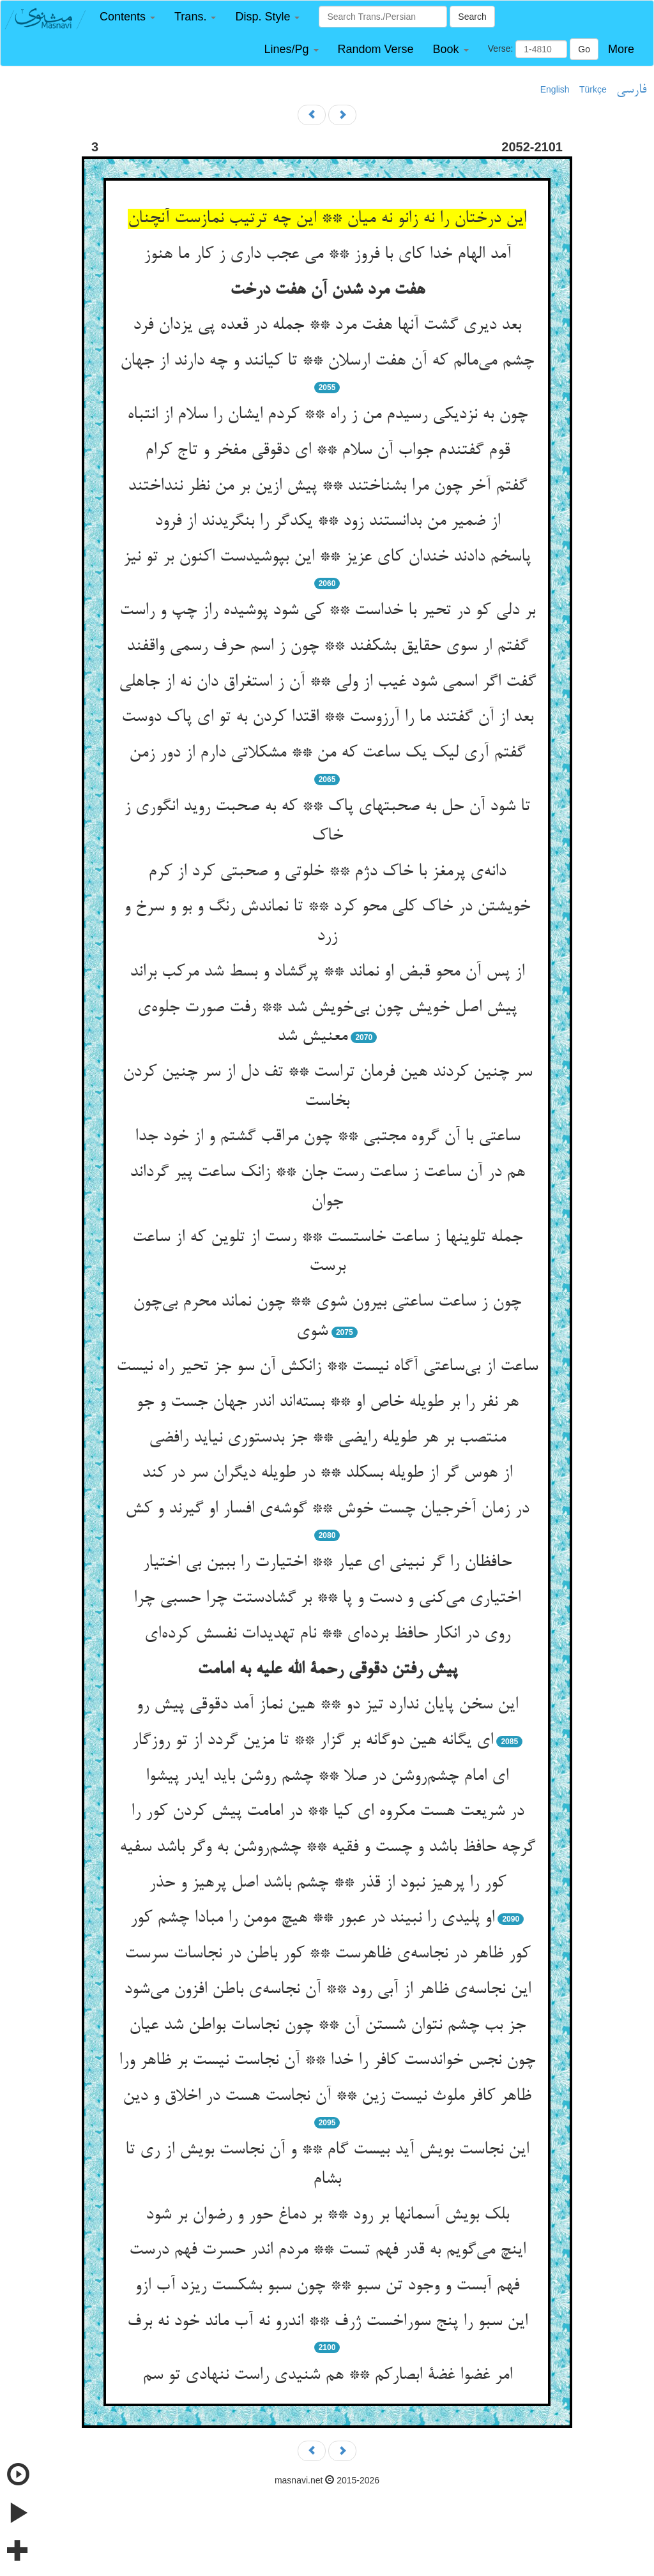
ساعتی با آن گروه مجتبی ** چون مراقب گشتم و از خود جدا (327, 1137)
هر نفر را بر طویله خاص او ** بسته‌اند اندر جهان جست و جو (327, 1402)
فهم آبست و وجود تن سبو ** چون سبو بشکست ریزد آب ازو (327, 2286)
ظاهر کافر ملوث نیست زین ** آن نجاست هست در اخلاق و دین (327, 2096)
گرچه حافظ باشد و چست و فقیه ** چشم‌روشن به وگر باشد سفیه (327, 1847)
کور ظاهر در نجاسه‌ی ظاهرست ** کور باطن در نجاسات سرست (327, 1954)
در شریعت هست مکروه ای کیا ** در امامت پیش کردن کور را (327, 1812)
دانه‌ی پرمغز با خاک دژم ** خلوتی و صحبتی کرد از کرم (327, 872)
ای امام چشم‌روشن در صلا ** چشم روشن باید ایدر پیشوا (327, 1776)
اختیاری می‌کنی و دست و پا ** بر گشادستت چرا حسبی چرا (327, 1598)
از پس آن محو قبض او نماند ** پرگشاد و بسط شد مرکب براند (327, 972)
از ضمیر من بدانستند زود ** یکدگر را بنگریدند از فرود (327, 521)
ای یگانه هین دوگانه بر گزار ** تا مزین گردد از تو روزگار (312, 1741)
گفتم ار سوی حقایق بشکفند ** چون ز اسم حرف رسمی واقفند (327, 646)
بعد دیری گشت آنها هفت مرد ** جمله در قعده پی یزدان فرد (327, 325)
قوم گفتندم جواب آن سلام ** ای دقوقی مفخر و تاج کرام (327, 451)
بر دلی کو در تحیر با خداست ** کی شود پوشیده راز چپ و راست (327, 611)
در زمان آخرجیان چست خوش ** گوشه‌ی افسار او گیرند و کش (327, 1509)
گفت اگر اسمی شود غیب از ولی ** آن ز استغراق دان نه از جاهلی (327, 682)
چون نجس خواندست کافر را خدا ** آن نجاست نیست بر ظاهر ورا (327, 2061)
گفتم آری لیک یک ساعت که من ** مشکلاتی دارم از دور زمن (327, 753)
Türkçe (593, 89)
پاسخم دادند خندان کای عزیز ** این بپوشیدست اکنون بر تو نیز (327, 557)
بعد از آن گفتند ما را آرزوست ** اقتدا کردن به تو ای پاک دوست (327, 717)
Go (584, 49)
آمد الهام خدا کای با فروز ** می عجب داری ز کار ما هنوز (327, 255)
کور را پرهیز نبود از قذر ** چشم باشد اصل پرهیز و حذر (327, 1883)
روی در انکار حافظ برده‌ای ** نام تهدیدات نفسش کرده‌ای (327, 1634)
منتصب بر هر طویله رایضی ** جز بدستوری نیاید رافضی (327, 1438)
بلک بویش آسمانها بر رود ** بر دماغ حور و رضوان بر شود (327, 2215)
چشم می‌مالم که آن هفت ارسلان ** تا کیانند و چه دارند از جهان (327, 361)
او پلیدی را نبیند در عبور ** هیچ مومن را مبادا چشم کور (312, 1918)
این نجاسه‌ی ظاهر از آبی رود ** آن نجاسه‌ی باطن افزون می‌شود (327, 1990)
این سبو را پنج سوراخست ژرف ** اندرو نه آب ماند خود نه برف (327, 2322)
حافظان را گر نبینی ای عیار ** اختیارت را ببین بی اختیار (327, 1563)
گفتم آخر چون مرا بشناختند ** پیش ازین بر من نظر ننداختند (327, 486)
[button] (127, 17)
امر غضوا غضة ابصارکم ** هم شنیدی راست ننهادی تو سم (327, 2375)
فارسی (631, 90)
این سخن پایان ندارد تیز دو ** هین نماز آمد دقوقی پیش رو (327, 1705)
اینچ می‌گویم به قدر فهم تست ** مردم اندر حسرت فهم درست (327, 2250)
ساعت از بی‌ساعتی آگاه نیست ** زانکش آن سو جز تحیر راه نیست (327, 1367)
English (555, 89)
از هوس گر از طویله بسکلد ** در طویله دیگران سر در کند (327, 1473)
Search (472, 16)
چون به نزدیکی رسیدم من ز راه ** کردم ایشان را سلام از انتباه (327, 415)
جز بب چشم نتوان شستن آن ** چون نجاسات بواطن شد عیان (327, 2025)
